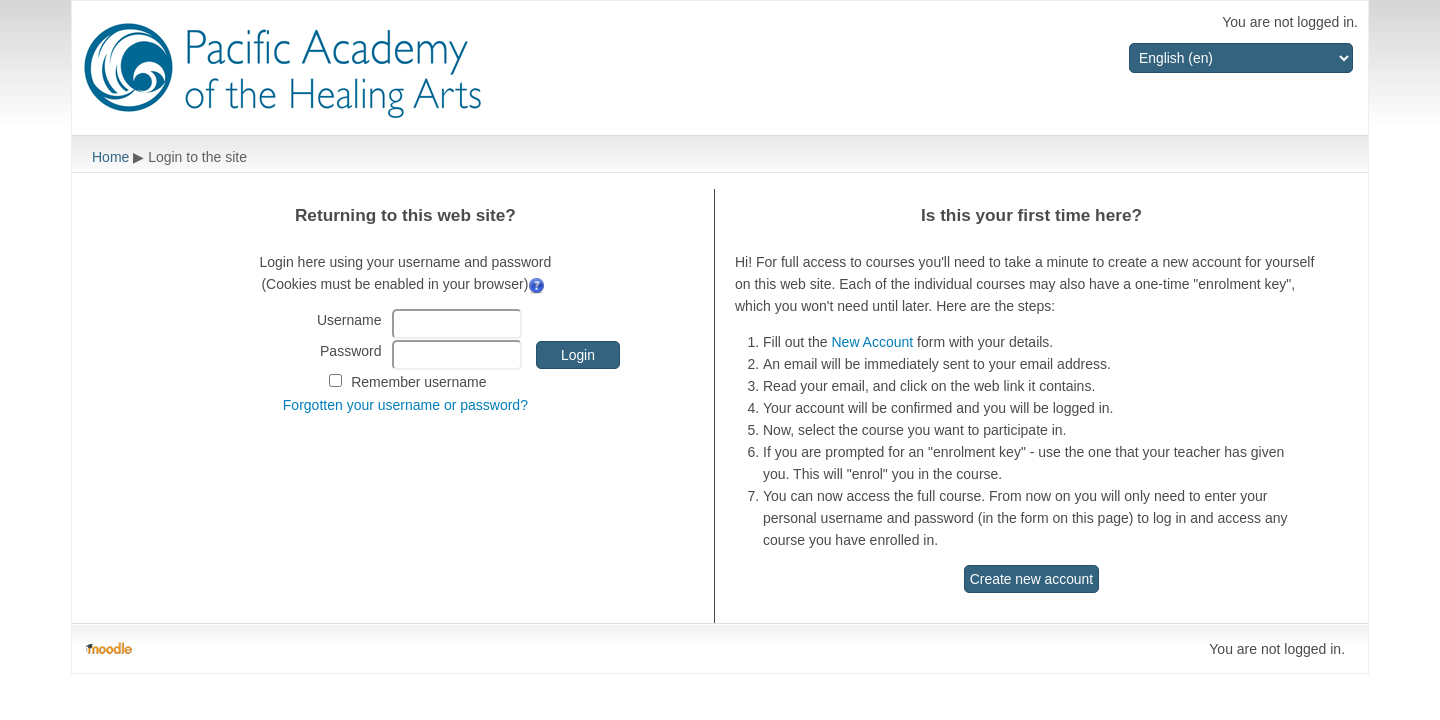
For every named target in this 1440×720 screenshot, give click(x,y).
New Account (872, 342)
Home (110, 157)
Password (350, 351)
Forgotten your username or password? (405, 405)
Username (349, 320)
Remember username (418, 382)
